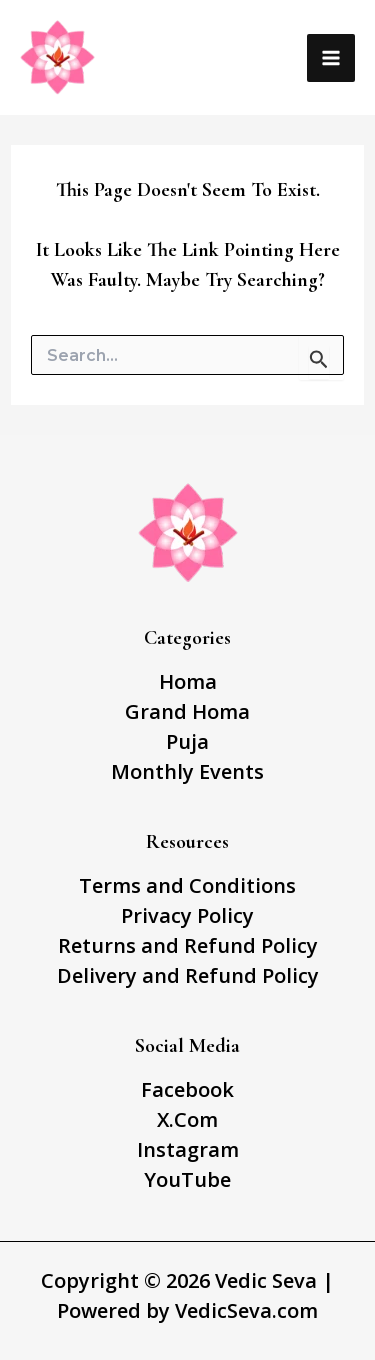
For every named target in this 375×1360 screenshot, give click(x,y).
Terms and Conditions (187, 885)
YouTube (187, 1179)
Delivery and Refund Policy (188, 975)
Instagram (188, 1149)
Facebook (187, 1089)
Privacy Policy (187, 915)
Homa (188, 681)
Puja (187, 741)
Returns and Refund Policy (188, 945)
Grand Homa (187, 711)
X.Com (187, 1119)
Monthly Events (187, 771)
